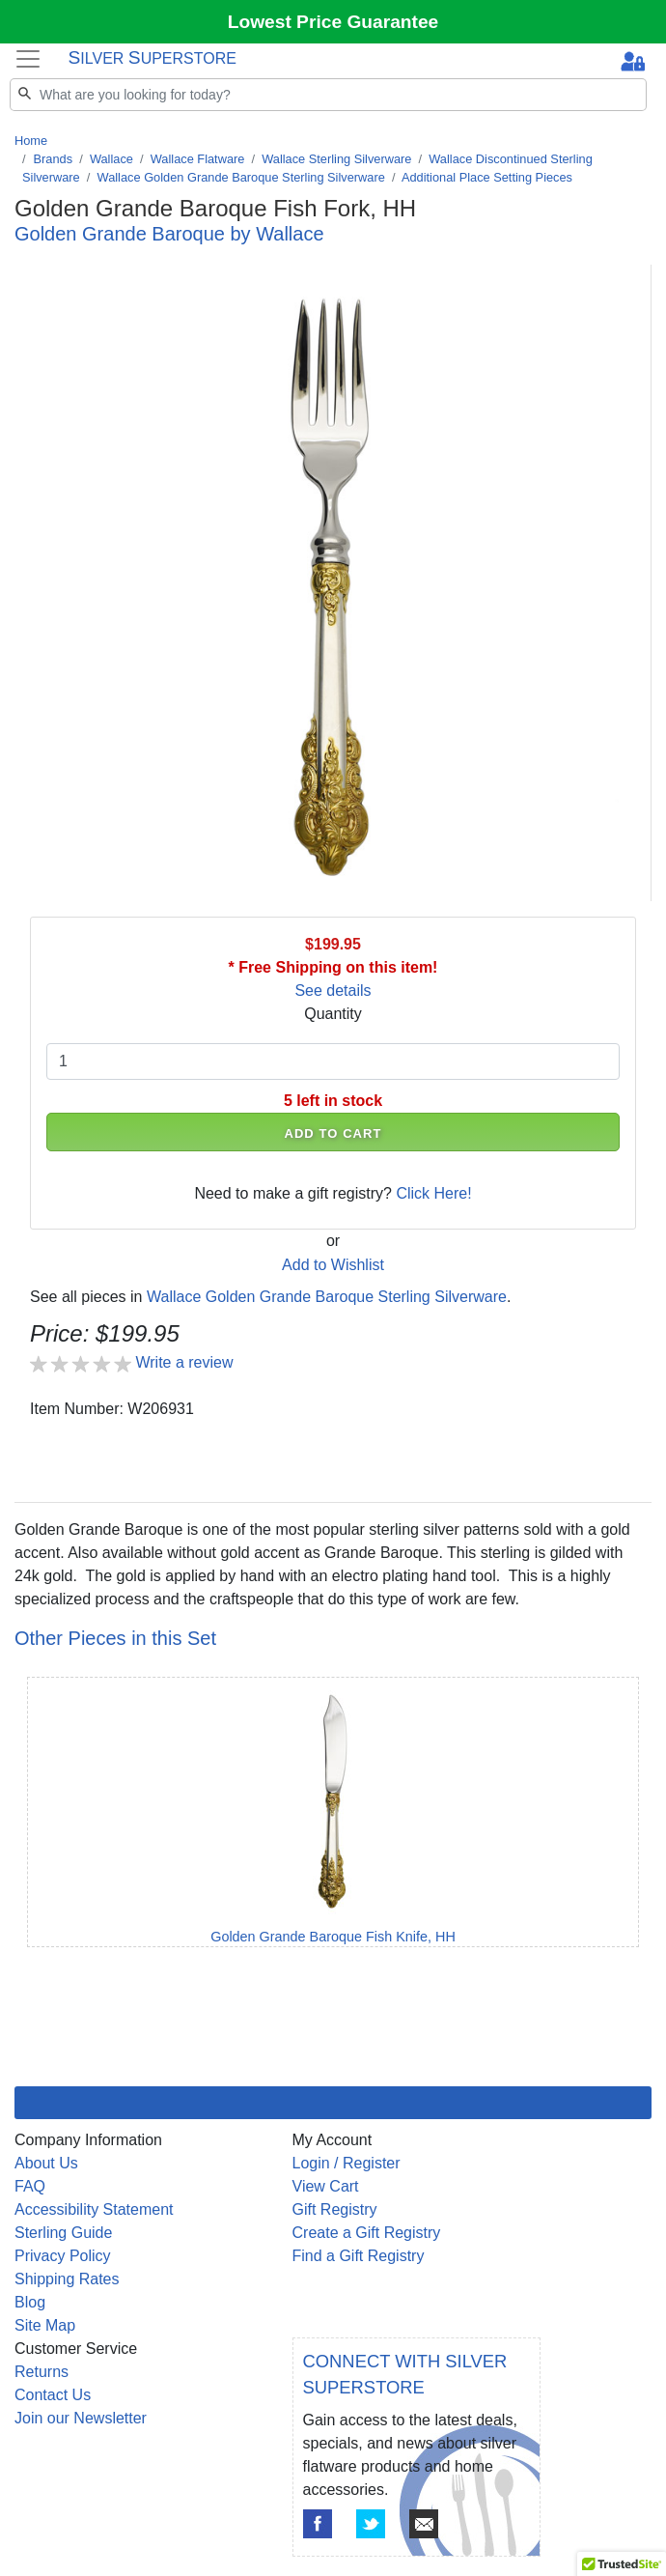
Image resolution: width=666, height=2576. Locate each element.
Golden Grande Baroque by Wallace (169, 233)
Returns (41, 2372)
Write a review (184, 1362)
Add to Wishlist (333, 1265)
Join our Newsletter (80, 2418)
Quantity (333, 1013)
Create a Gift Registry (366, 2232)
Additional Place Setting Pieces (487, 177)
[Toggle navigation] (28, 58)
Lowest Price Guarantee (333, 22)
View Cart (325, 2186)
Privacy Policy (62, 2256)
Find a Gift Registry (358, 2256)
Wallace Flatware (198, 159)
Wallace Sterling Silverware (336, 159)
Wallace (111, 159)
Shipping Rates (67, 2279)
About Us (46, 2163)
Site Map (44, 2325)
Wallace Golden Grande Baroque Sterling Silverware (241, 177)
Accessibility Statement (94, 2209)
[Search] (328, 94)
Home (30, 140)
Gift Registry (334, 2209)
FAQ (29, 2186)
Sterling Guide (63, 2232)
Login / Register (346, 2163)
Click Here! (433, 1193)
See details (332, 990)
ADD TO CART (332, 1133)
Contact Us (52, 2395)
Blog (29, 2302)
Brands (53, 159)
